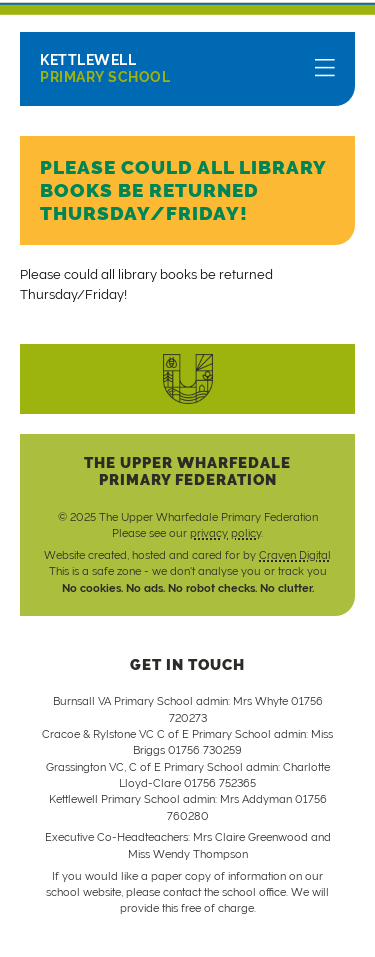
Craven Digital (295, 555)
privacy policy (225, 533)
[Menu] (325, 69)
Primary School (105, 68)
